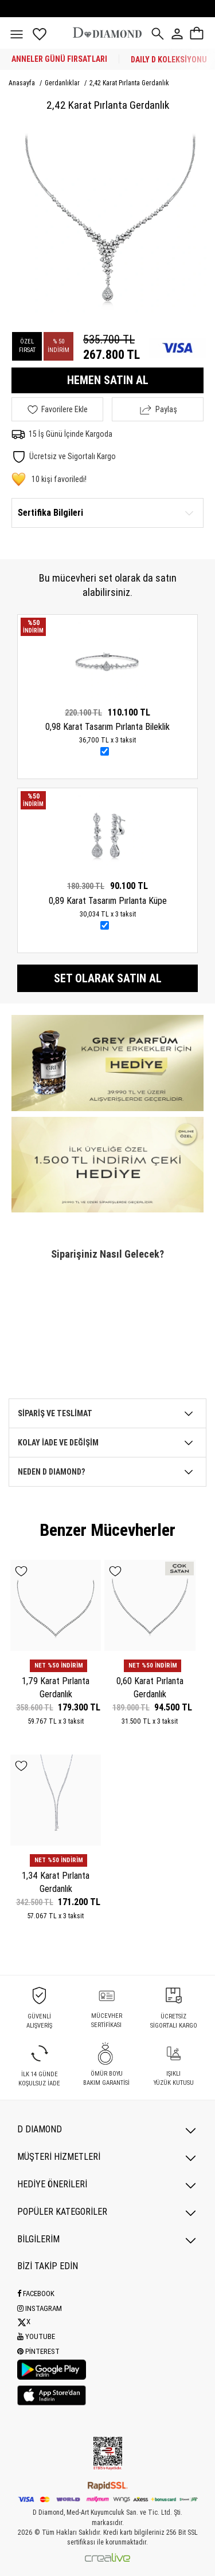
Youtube (36, 2336)
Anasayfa (23, 83)
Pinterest (38, 2351)
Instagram (39, 2308)
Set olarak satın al (108, 978)
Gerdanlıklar (63, 83)
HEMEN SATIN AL (107, 380)
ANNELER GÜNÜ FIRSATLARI (59, 59)
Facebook (35, 2293)
